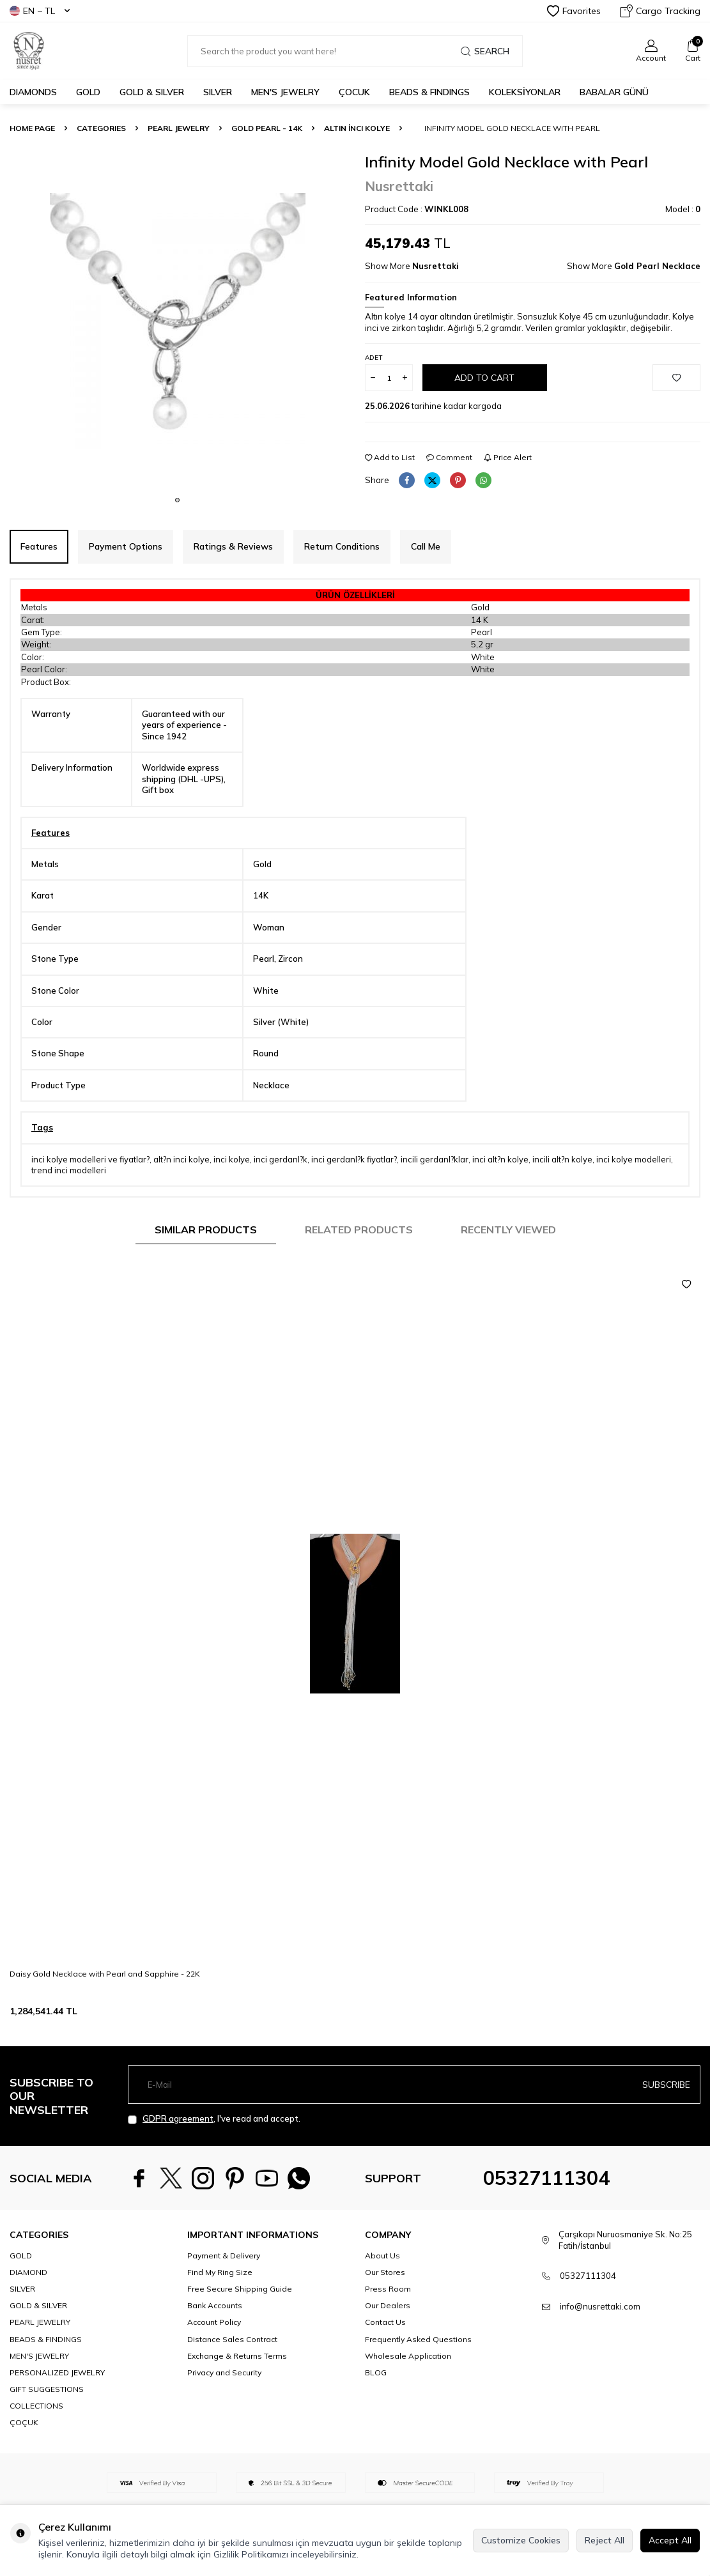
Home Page (32, 128)
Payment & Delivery (223, 2255)
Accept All (670, 2540)
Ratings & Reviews (233, 546)
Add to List (390, 457)
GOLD (88, 92)
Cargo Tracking (660, 10)
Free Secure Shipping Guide (239, 2289)
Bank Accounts (214, 2305)
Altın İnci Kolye (357, 128)
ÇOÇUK (24, 2422)
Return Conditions (342, 546)
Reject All (604, 2540)
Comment (449, 457)
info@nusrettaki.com (600, 2306)
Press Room (388, 2289)
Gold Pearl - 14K (266, 128)
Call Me (425, 546)
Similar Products (206, 1229)
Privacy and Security (224, 2372)
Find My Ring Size (219, 2272)
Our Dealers (387, 2305)
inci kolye (231, 1159)
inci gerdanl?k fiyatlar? (354, 1159)
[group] (178, 321)
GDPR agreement (178, 2118)
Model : (682, 209)
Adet (373, 357)
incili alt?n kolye (562, 1159)
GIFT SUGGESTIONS (47, 2389)
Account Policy (214, 2322)
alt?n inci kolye (181, 1159)
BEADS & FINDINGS (429, 92)
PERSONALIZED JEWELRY (57, 2372)
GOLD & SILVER (152, 92)
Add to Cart (484, 377)
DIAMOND (28, 2272)
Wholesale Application (408, 2356)
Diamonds (33, 92)
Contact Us (385, 2322)
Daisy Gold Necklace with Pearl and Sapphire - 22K (105, 1973)
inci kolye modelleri (633, 1159)
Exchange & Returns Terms (237, 2356)
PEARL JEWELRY (179, 128)
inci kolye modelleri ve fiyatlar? (90, 1159)
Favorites (574, 10)
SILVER (217, 92)
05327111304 (546, 2178)
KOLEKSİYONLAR (524, 92)
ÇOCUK (354, 92)
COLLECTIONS (36, 2405)
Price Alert (508, 457)
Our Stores (385, 2272)
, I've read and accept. (214, 2118)
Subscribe (666, 2084)
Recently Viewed (508, 1229)
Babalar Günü (614, 92)
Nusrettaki (399, 186)
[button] (177, 500)
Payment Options (125, 546)
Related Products (359, 1229)
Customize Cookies (520, 2540)
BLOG (376, 2372)
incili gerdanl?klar (434, 1159)
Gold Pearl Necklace (657, 266)
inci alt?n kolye (500, 1159)
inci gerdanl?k (280, 1159)
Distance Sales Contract (232, 2339)
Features (39, 546)
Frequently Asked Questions (418, 2339)
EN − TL (40, 11)
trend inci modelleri (68, 1170)
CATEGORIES (101, 128)
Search (485, 51)
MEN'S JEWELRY (285, 92)
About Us (382, 2255)
